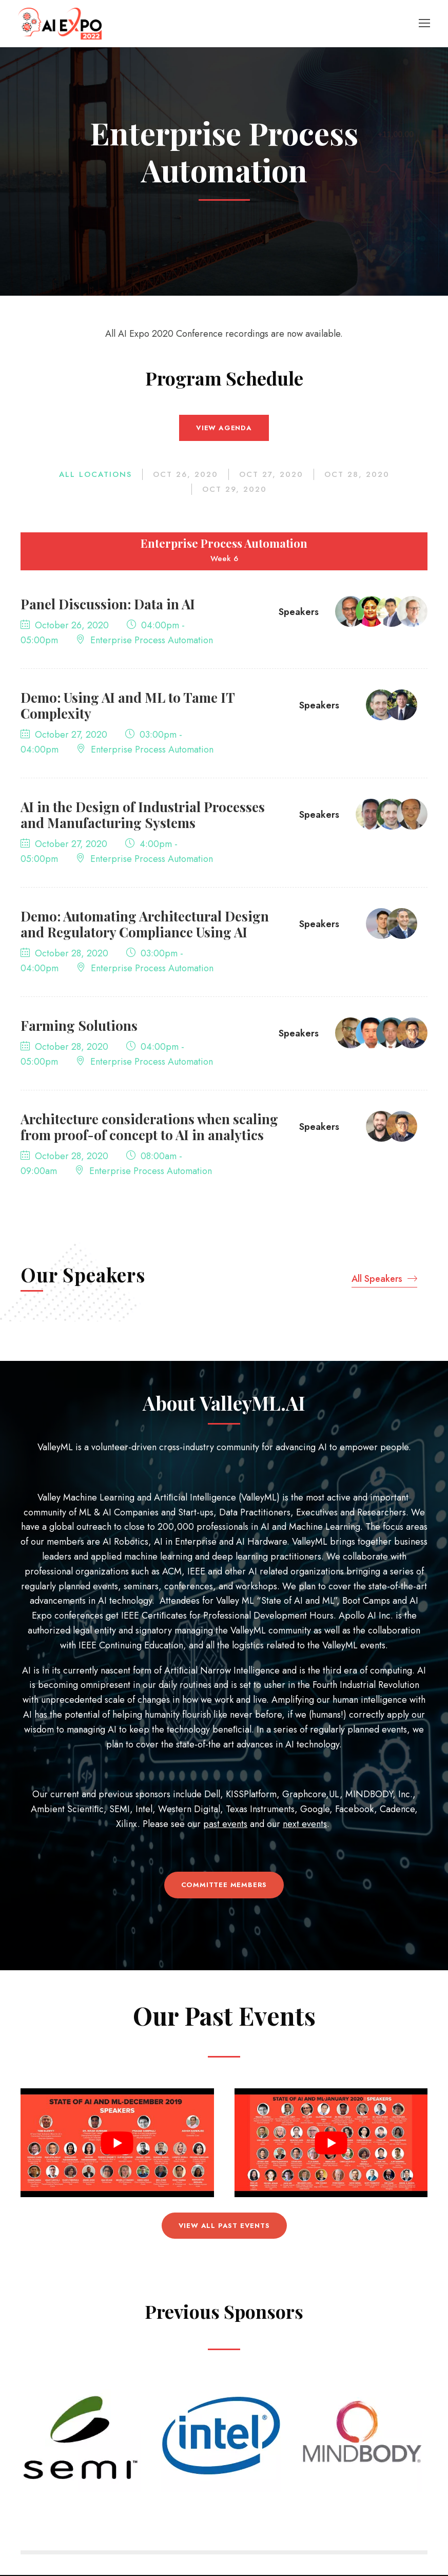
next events (305, 1825)
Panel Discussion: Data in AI (108, 605)
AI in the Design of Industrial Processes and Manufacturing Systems (143, 816)
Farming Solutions (79, 1027)
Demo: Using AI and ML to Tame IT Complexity (128, 707)
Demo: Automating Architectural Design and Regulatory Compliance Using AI (145, 926)
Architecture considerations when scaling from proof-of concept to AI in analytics (149, 1128)
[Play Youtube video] (117, 2144)
